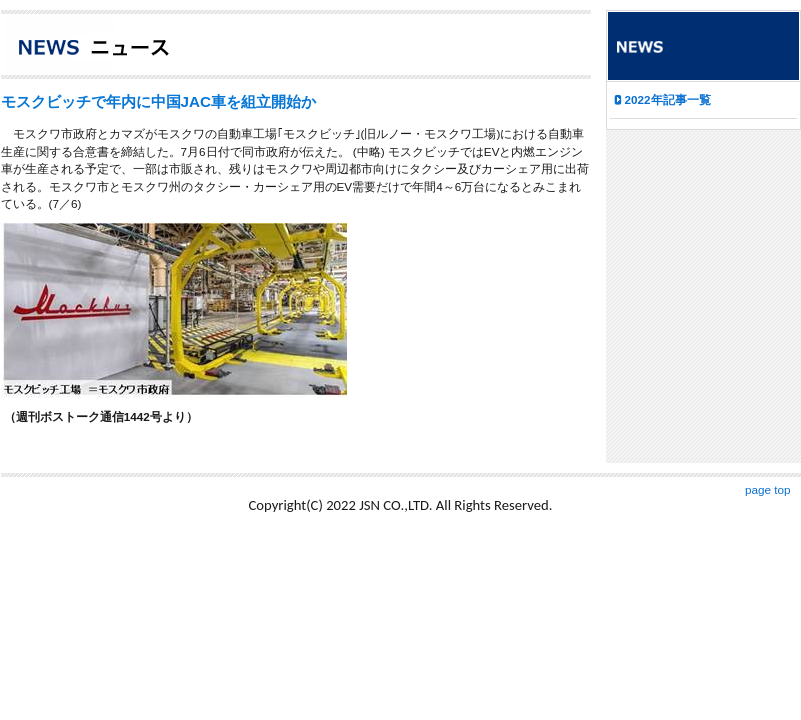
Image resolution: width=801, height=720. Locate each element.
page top (768, 489)
